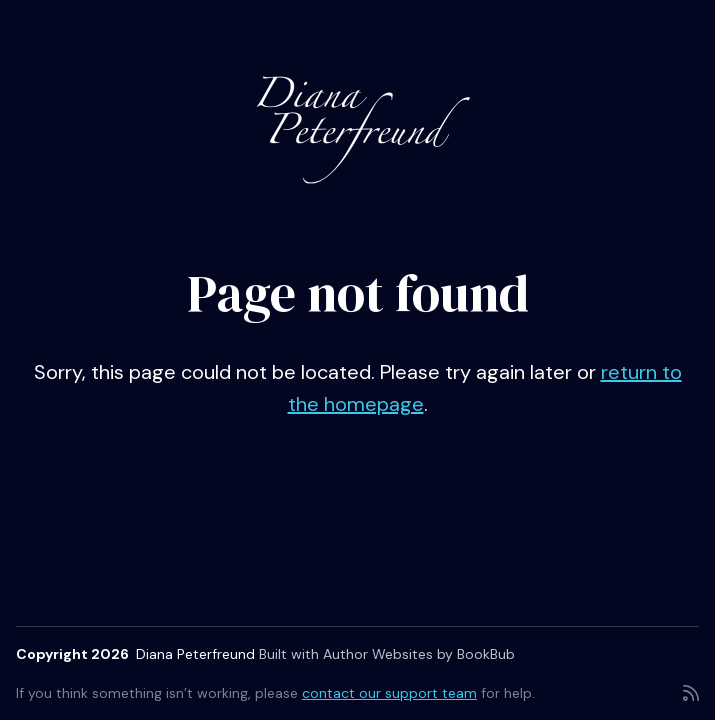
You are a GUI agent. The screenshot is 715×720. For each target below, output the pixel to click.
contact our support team (389, 693)
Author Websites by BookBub (419, 654)
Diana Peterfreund (195, 654)
